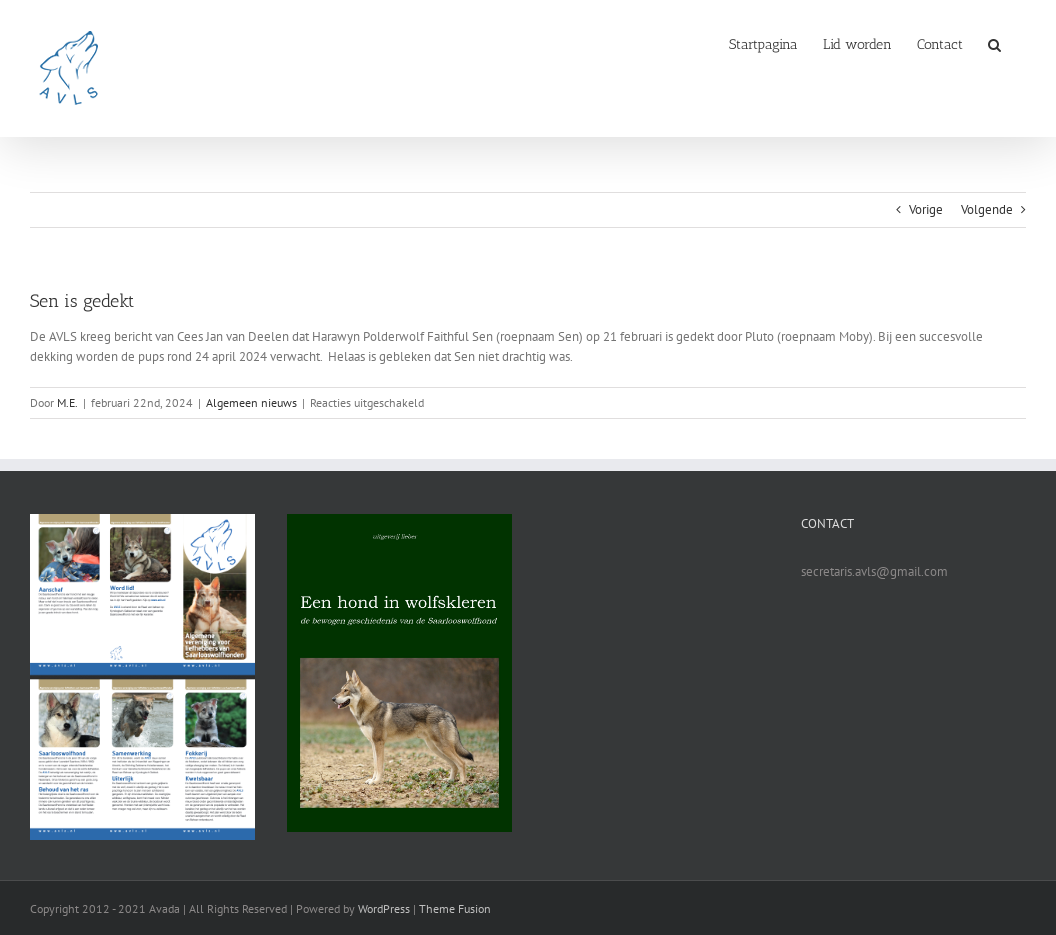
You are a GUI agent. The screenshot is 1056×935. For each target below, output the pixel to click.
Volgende (987, 209)
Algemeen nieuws (251, 402)
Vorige (926, 209)
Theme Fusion (455, 908)
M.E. (67, 402)
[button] (994, 43)
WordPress (384, 908)
